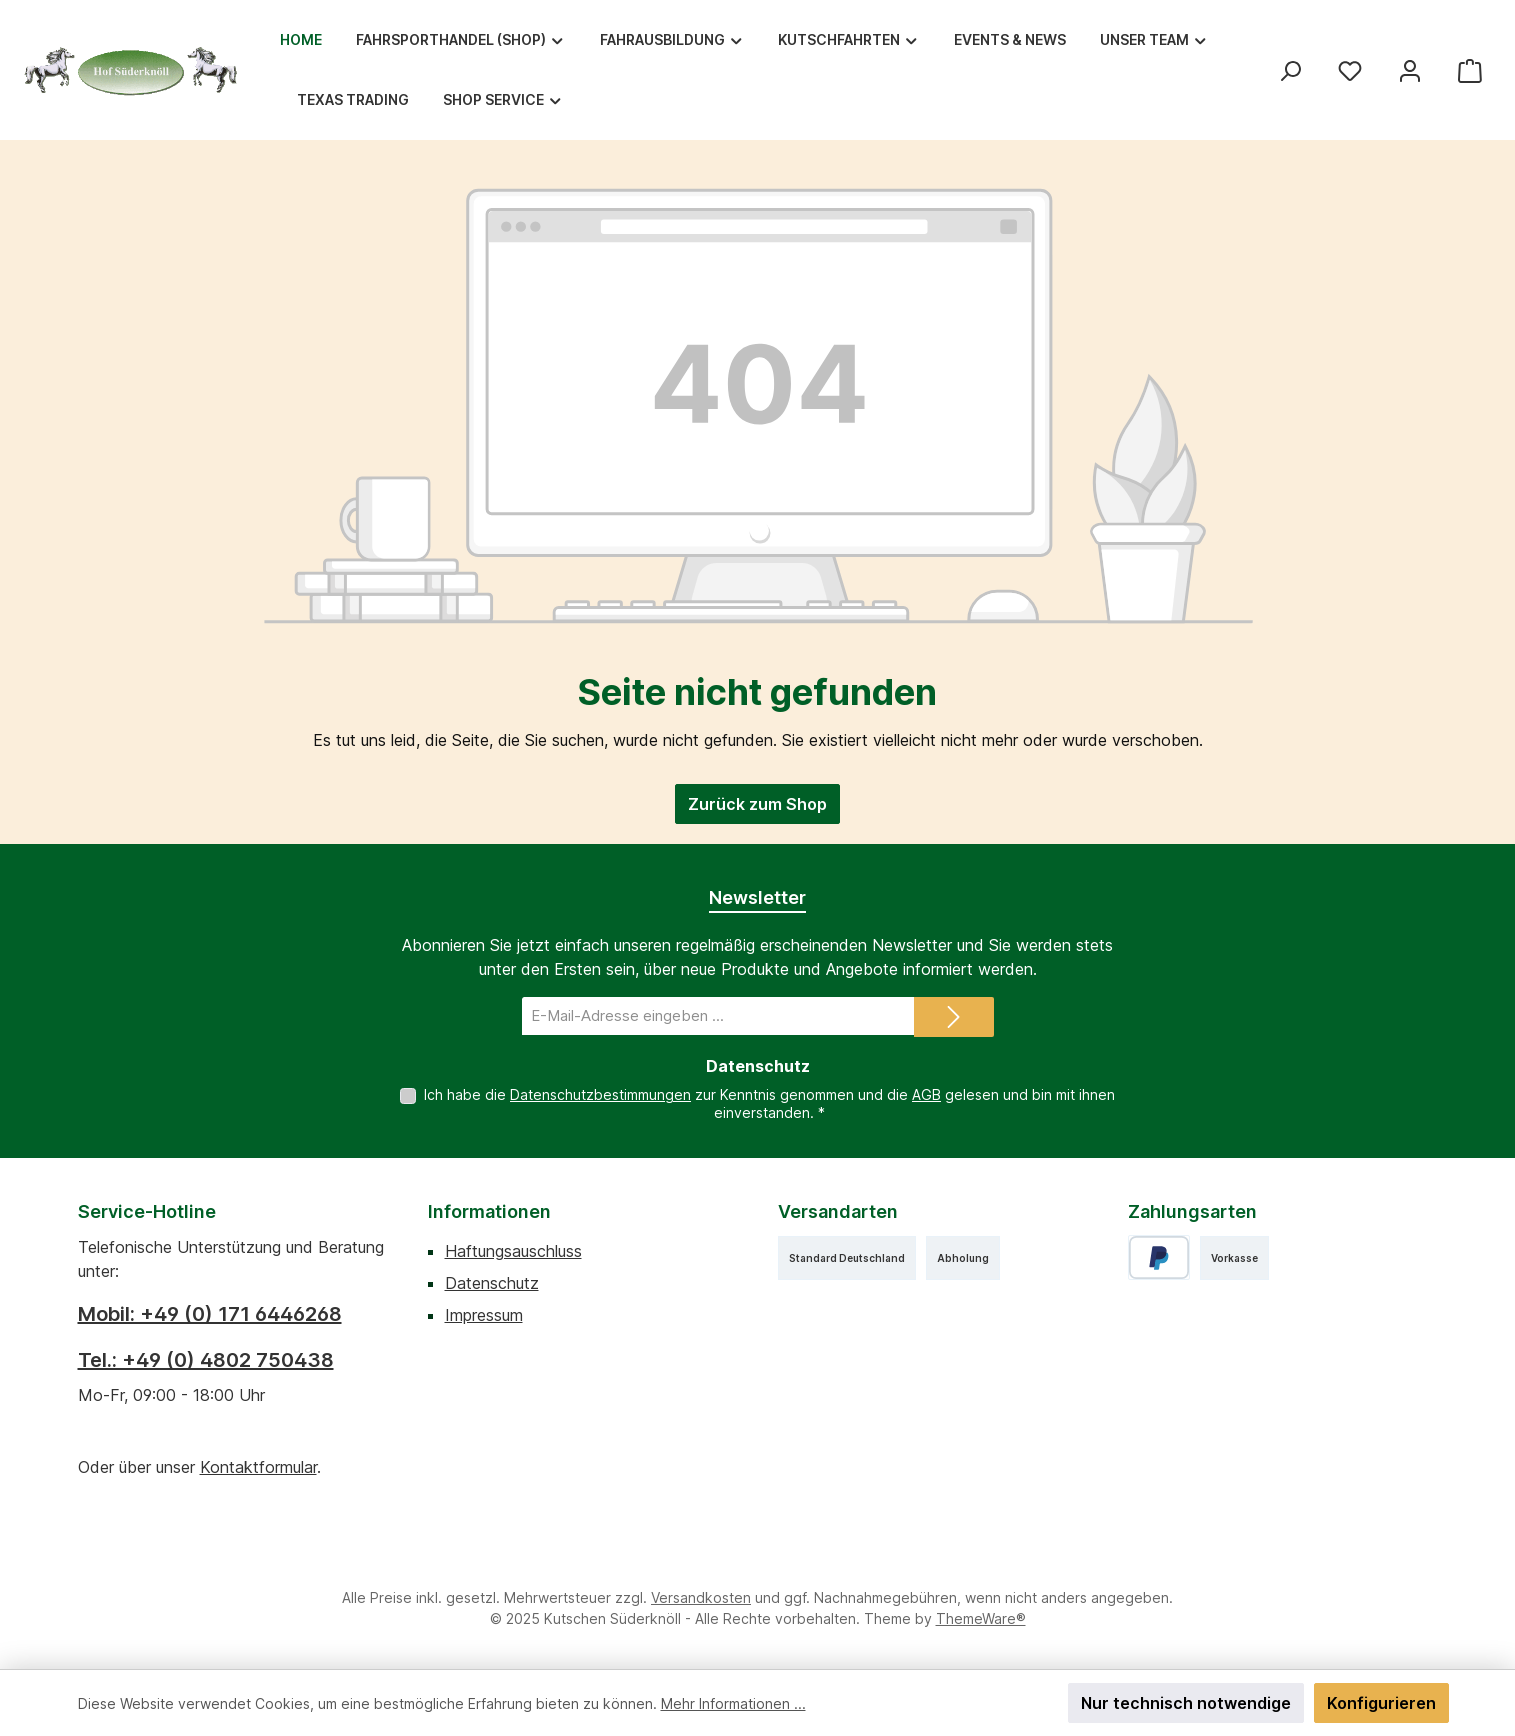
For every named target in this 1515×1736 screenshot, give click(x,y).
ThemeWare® (981, 1618)
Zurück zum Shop (757, 804)
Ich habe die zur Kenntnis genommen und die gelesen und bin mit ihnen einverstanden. (769, 1103)
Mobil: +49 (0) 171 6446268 (210, 1314)
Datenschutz (492, 1283)
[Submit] (954, 1017)
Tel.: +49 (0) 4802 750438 (206, 1360)
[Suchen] (1290, 70)
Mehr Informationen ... (733, 1703)
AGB (926, 1094)
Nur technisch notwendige (1186, 1703)
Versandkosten (701, 1597)
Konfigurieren (1381, 1703)
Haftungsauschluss (513, 1251)
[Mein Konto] (1410, 70)
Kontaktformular (258, 1467)
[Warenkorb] (1470, 70)
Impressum (484, 1315)
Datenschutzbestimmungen (600, 1094)
